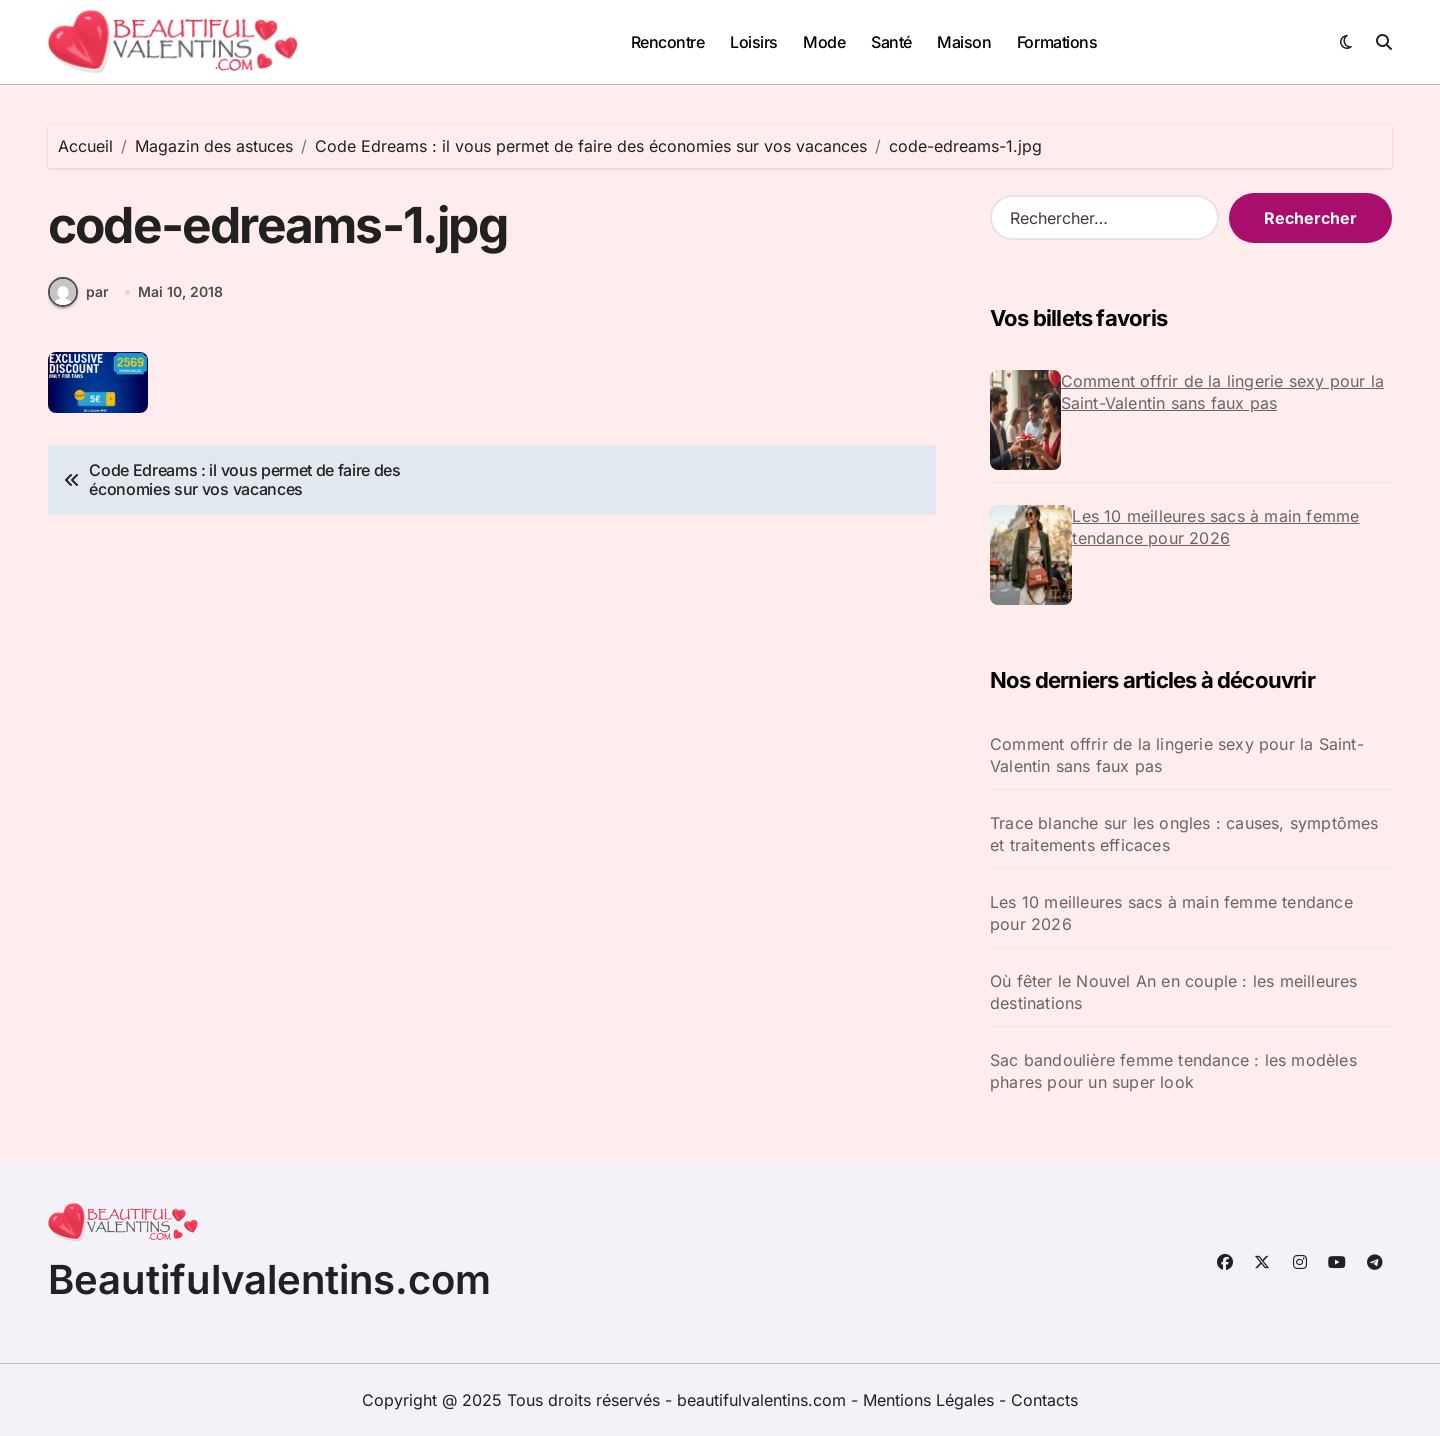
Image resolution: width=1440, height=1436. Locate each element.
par (78, 293)
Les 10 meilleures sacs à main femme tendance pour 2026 (1215, 527)
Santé (891, 42)
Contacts (1044, 1400)
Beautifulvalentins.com (269, 1279)
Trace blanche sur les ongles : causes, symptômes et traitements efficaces (1184, 834)
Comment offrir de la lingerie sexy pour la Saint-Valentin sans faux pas (1222, 392)
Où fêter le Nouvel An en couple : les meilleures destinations (1174, 992)
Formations (1057, 42)
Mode (824, 42)
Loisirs (754, 42)
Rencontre (668, 42)
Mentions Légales (931, 1400)
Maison (964, 42)
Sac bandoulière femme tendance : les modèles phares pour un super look (1173, 1071)
